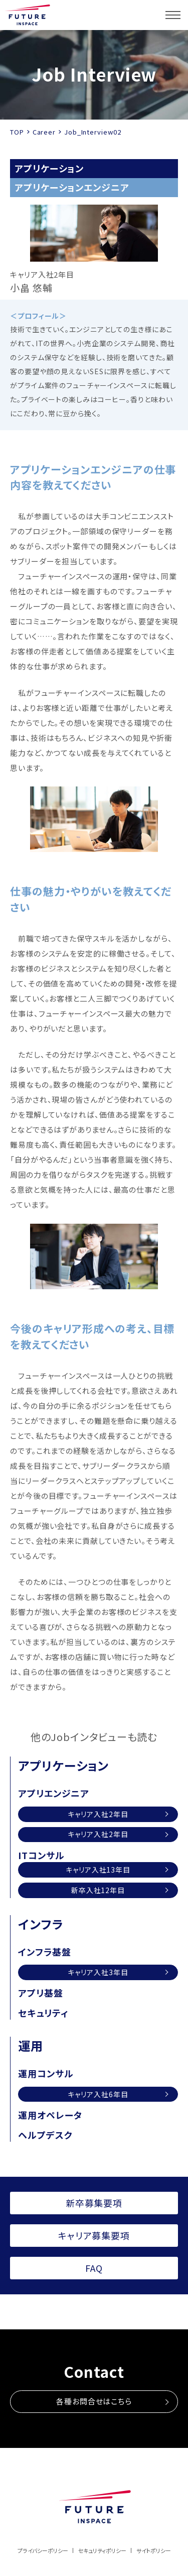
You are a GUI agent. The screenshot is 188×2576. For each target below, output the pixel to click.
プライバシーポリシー (43, 2550)
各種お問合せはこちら (94, 2401)
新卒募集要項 (94, 2202)
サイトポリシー (153, 2550)
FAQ (94, 2267)
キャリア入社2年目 (98, 1814)
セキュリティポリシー (102, 2550)
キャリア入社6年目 (98, 2094)
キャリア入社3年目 (98, 1972)
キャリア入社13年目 (98, 1870)
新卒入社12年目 (98, 1890)
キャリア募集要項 (94, 2235)
